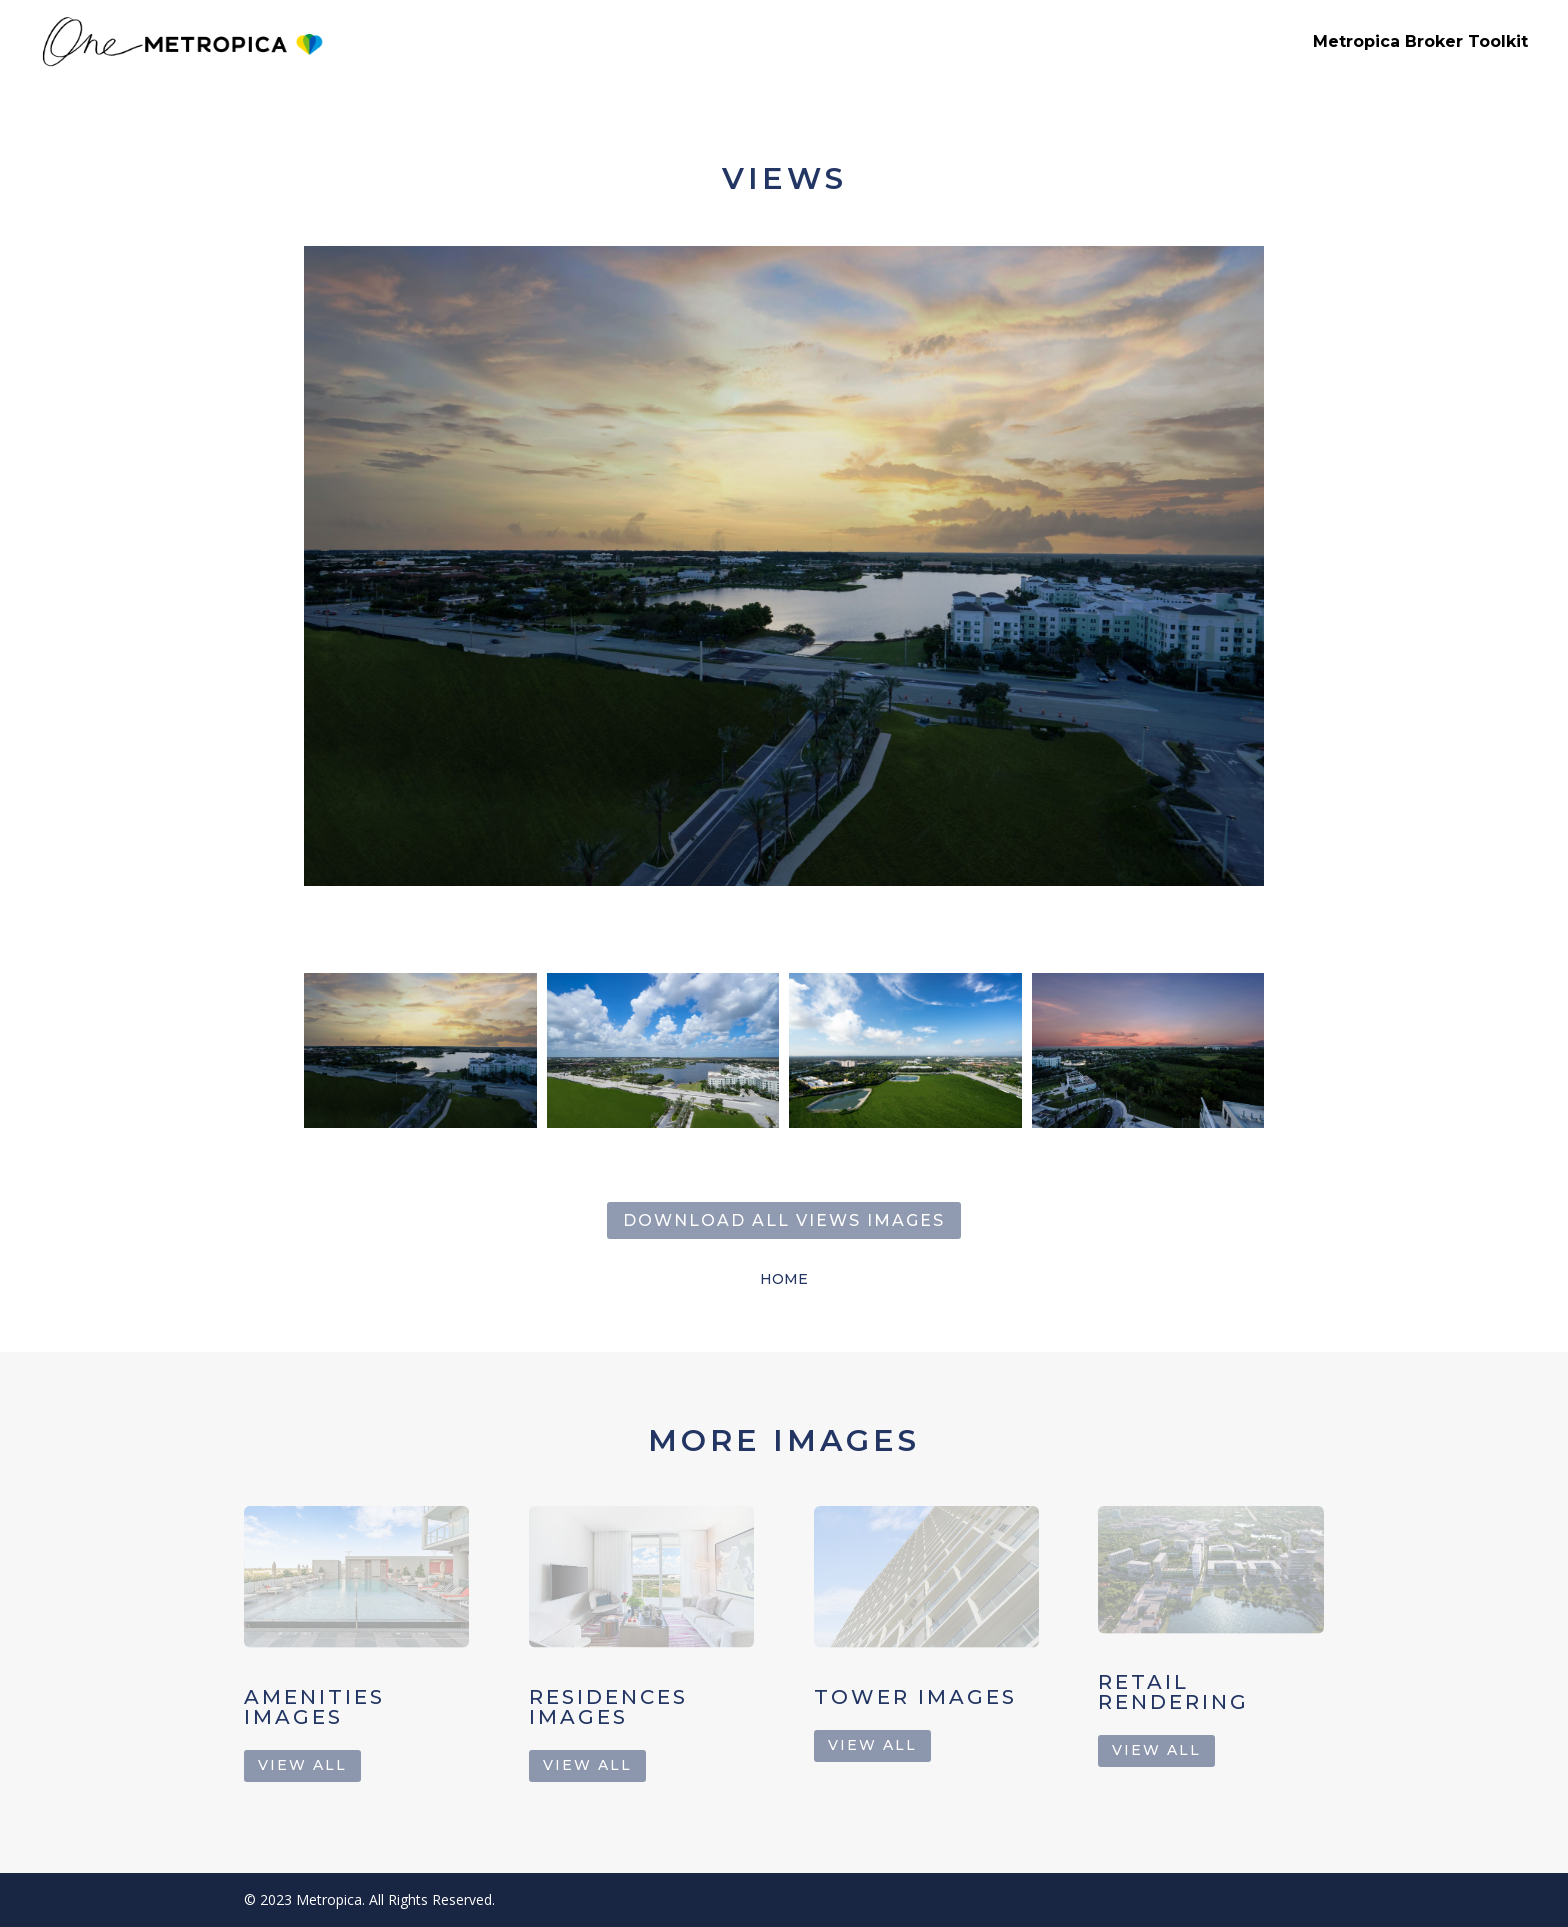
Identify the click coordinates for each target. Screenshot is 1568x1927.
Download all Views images (784, 1220)
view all (302, 1765)
